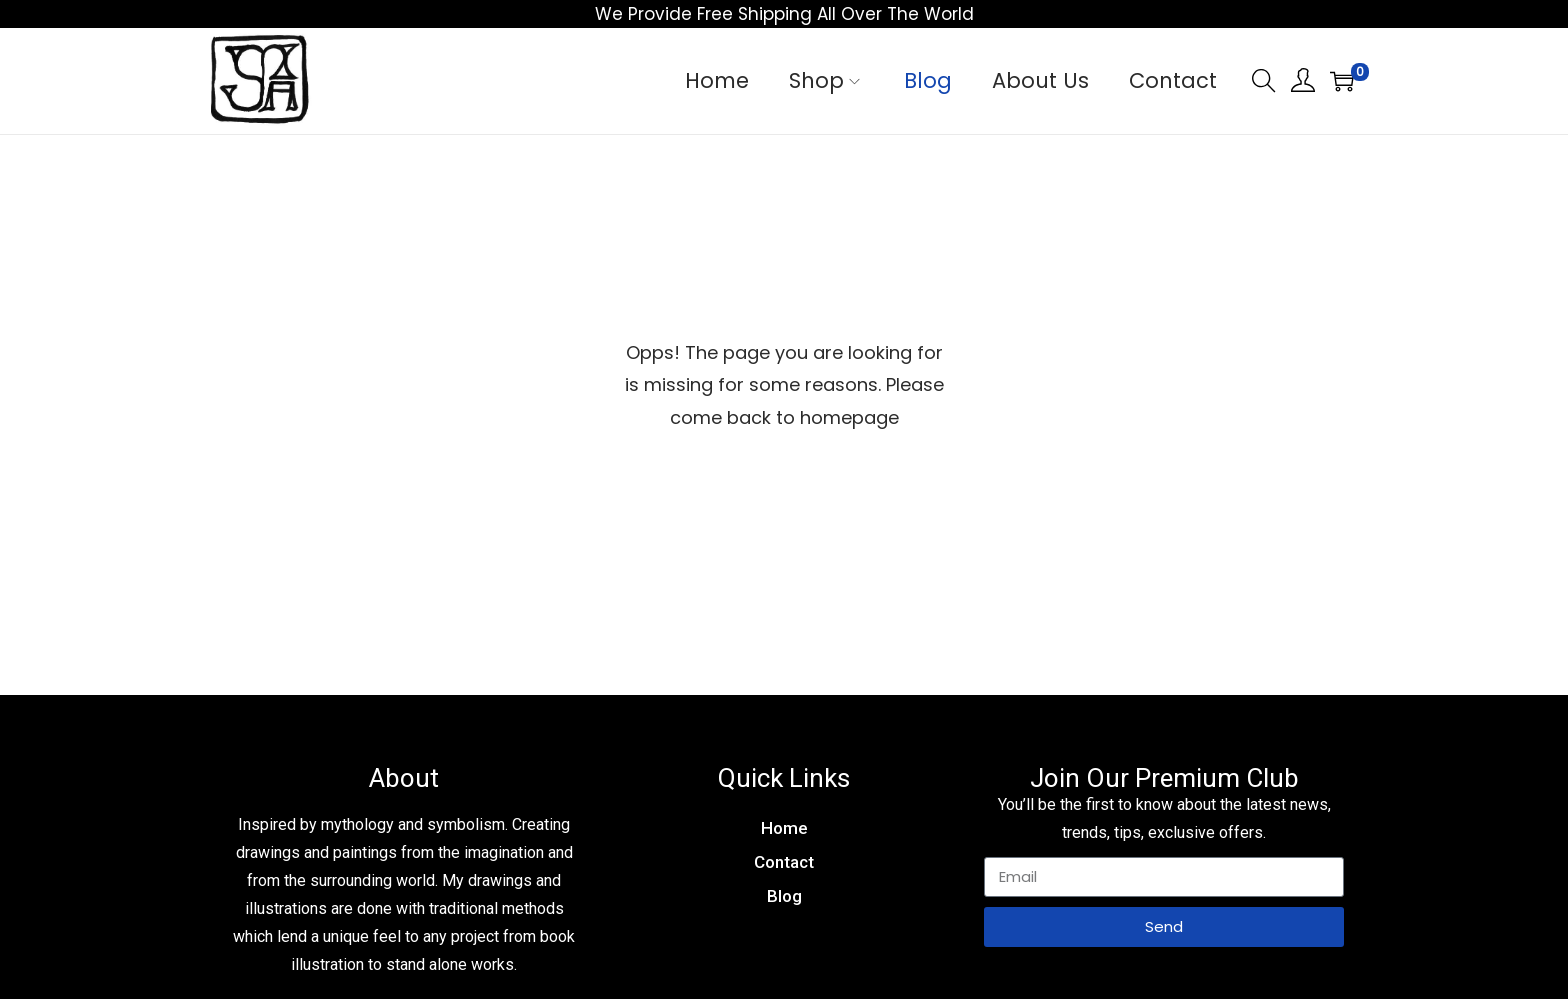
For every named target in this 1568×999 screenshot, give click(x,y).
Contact (784, 862)
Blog (784, 896)
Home (784, 828)
